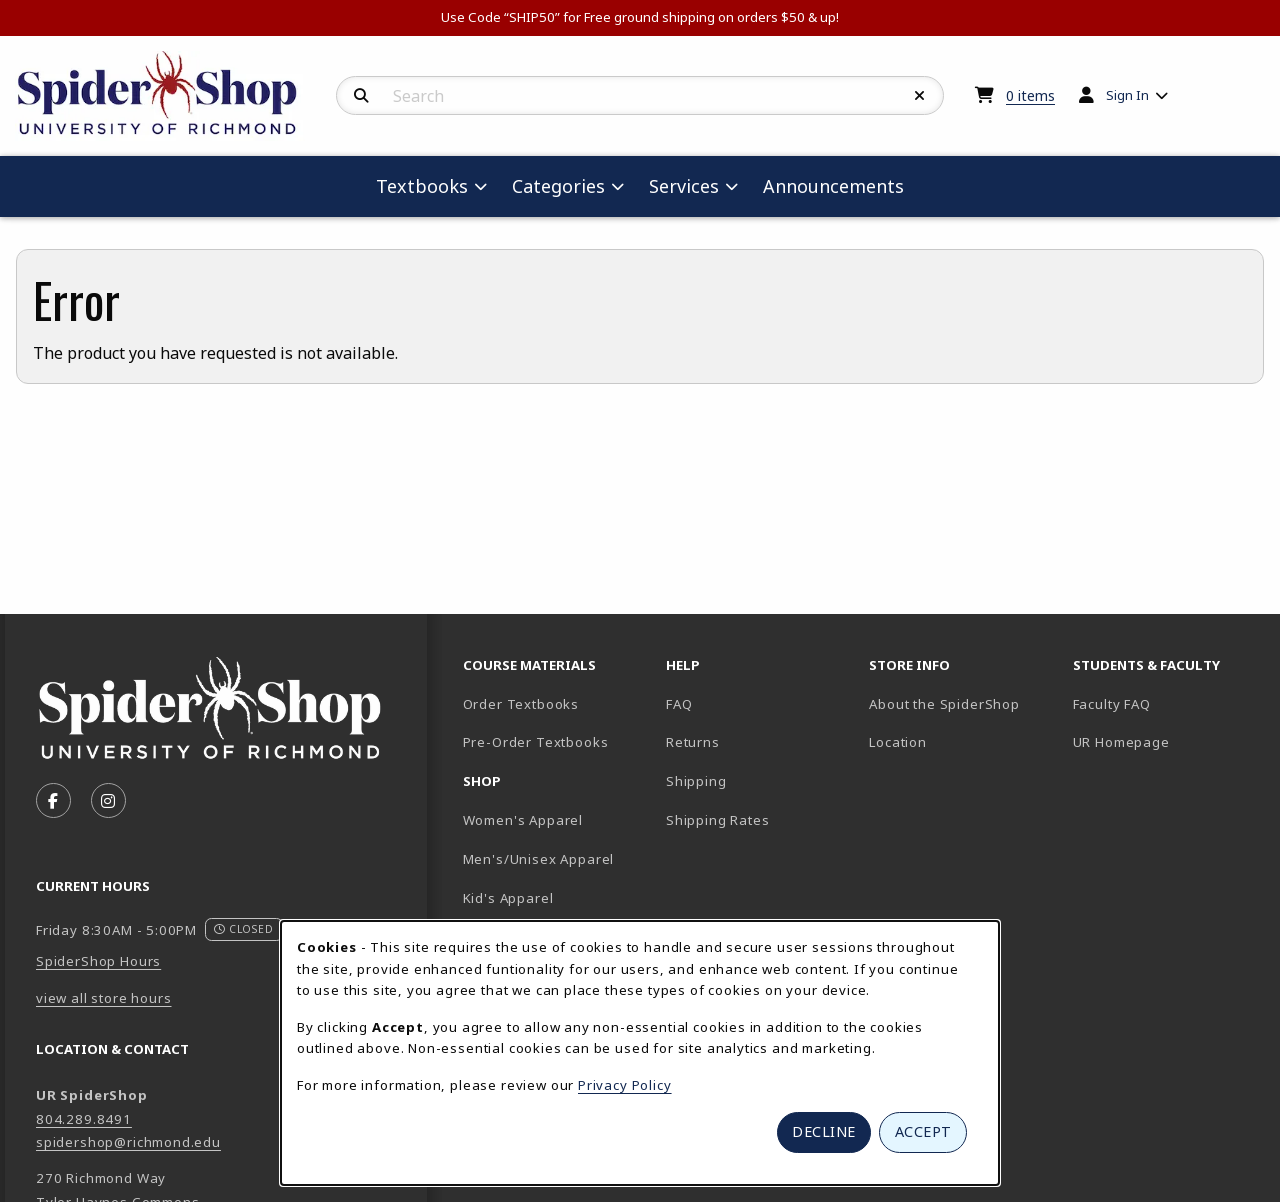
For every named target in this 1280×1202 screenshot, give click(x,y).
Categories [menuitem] (558, 186)
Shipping (696, 781)
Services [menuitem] (684, 186)
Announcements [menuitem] (833, 186)
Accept (923, 1131)
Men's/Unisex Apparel (539, 859)
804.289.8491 (84, 1119)
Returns (693, 742)
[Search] (361, 96)
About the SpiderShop (944, 704)
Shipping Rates (718, 820)
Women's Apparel (523, 820)
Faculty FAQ (1112, 704)
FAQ (679, 704)
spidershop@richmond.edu (128, 1142)
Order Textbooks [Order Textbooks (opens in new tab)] (521, 704)
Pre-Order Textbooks (536, 742)
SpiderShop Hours (98, 961)
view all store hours (104, 998)
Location (898, 742)
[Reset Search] (920, 96)
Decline (824, 1131)
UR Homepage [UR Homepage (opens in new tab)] (1121, 742)
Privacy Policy (625, 1085)
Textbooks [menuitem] (422, 186)
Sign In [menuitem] (1127, 95)
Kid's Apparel (508, 898)
